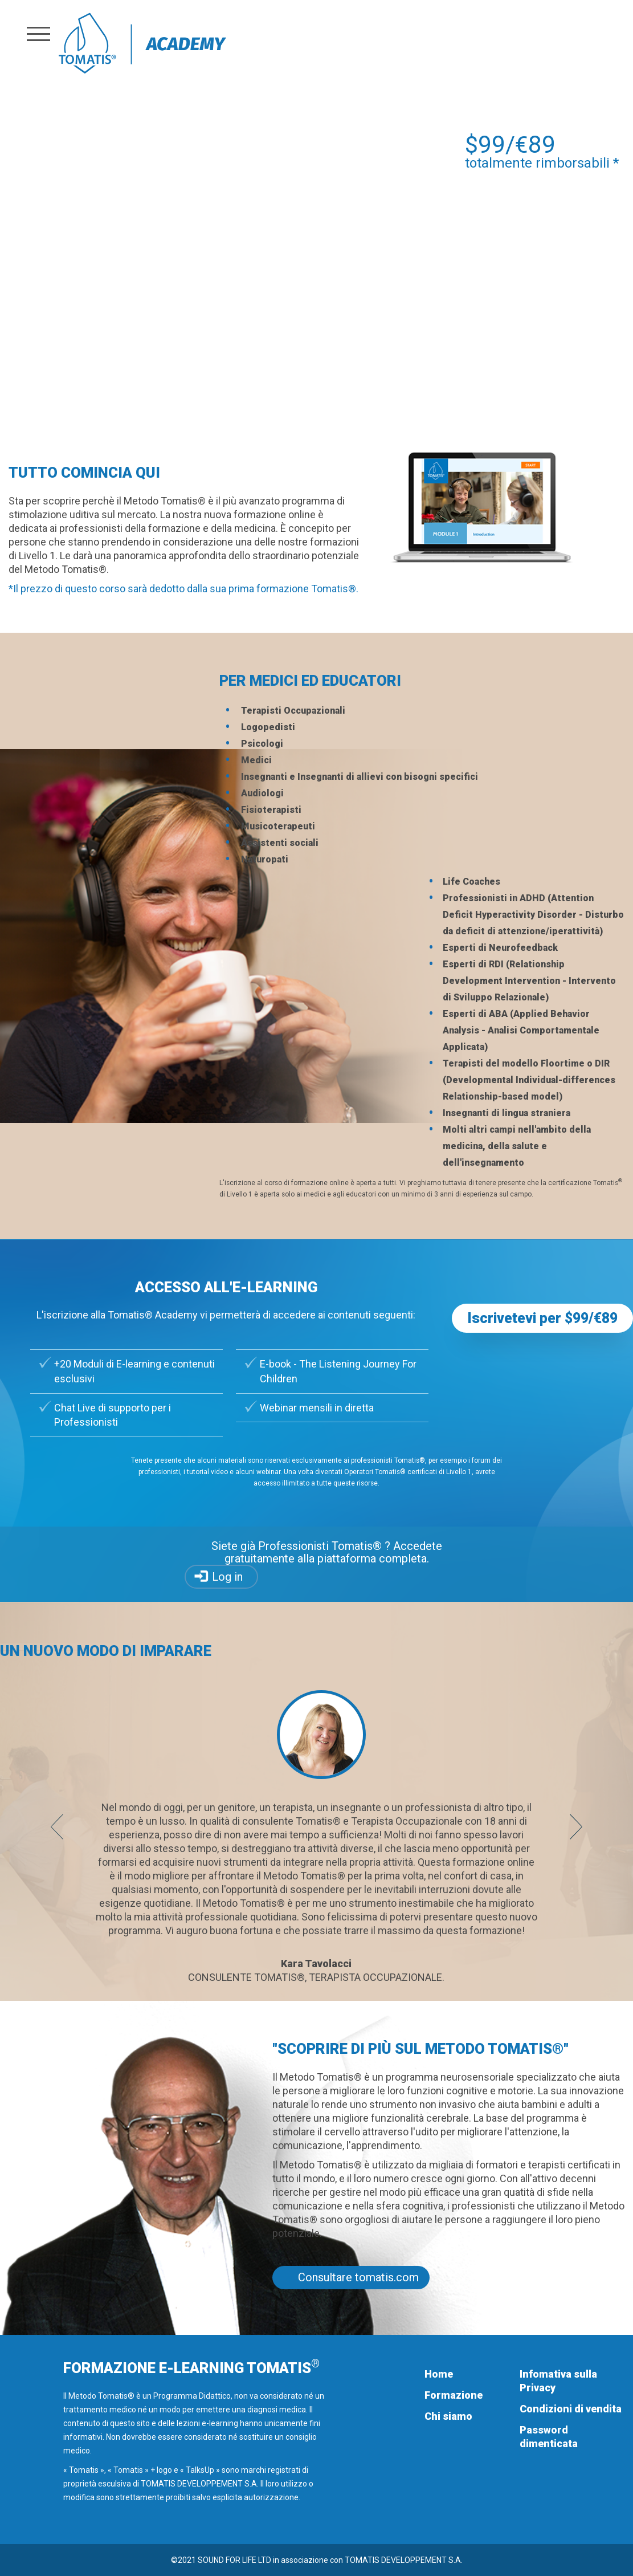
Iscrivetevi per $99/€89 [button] (542, 1318)
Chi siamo (448, 2416)
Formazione (453, 2395)
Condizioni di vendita (571, 2409)
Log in (227, 1577)
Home (438, 2374)
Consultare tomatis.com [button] (358, 2277)
